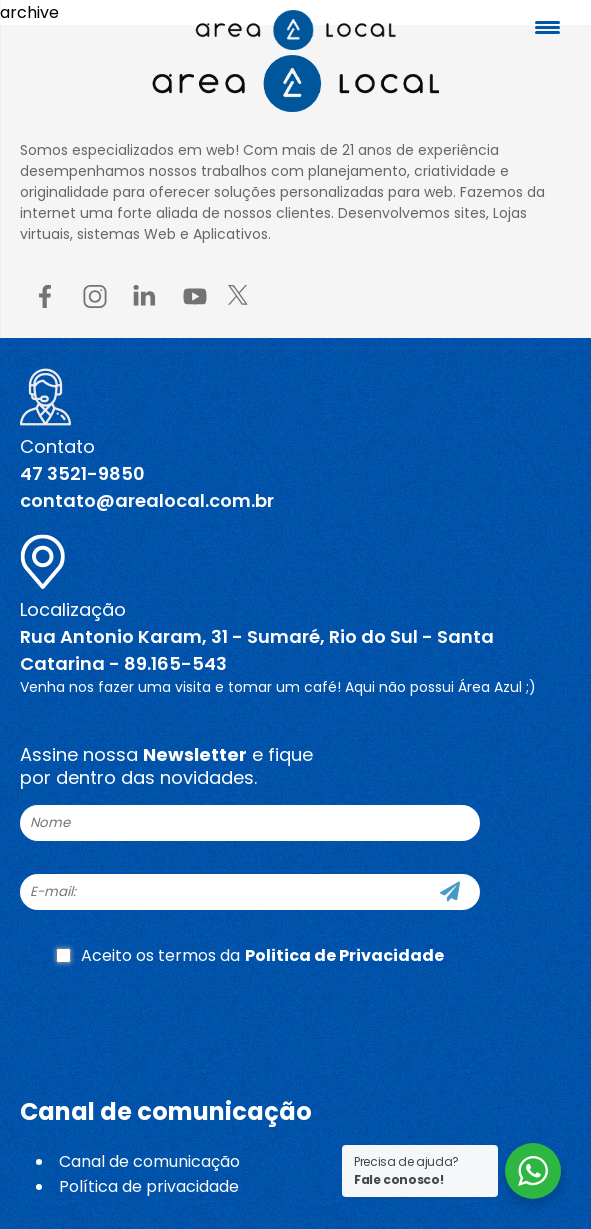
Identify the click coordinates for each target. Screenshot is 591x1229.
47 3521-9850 (82, 473)
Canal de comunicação (149, 1161)
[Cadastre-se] (450, 892)
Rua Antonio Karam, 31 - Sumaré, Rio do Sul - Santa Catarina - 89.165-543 (257, 650)
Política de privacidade (149, 1186)
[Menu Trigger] (547, 27)
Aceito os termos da (250, 955)
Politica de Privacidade (344, 955)
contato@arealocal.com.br (147, 500)
